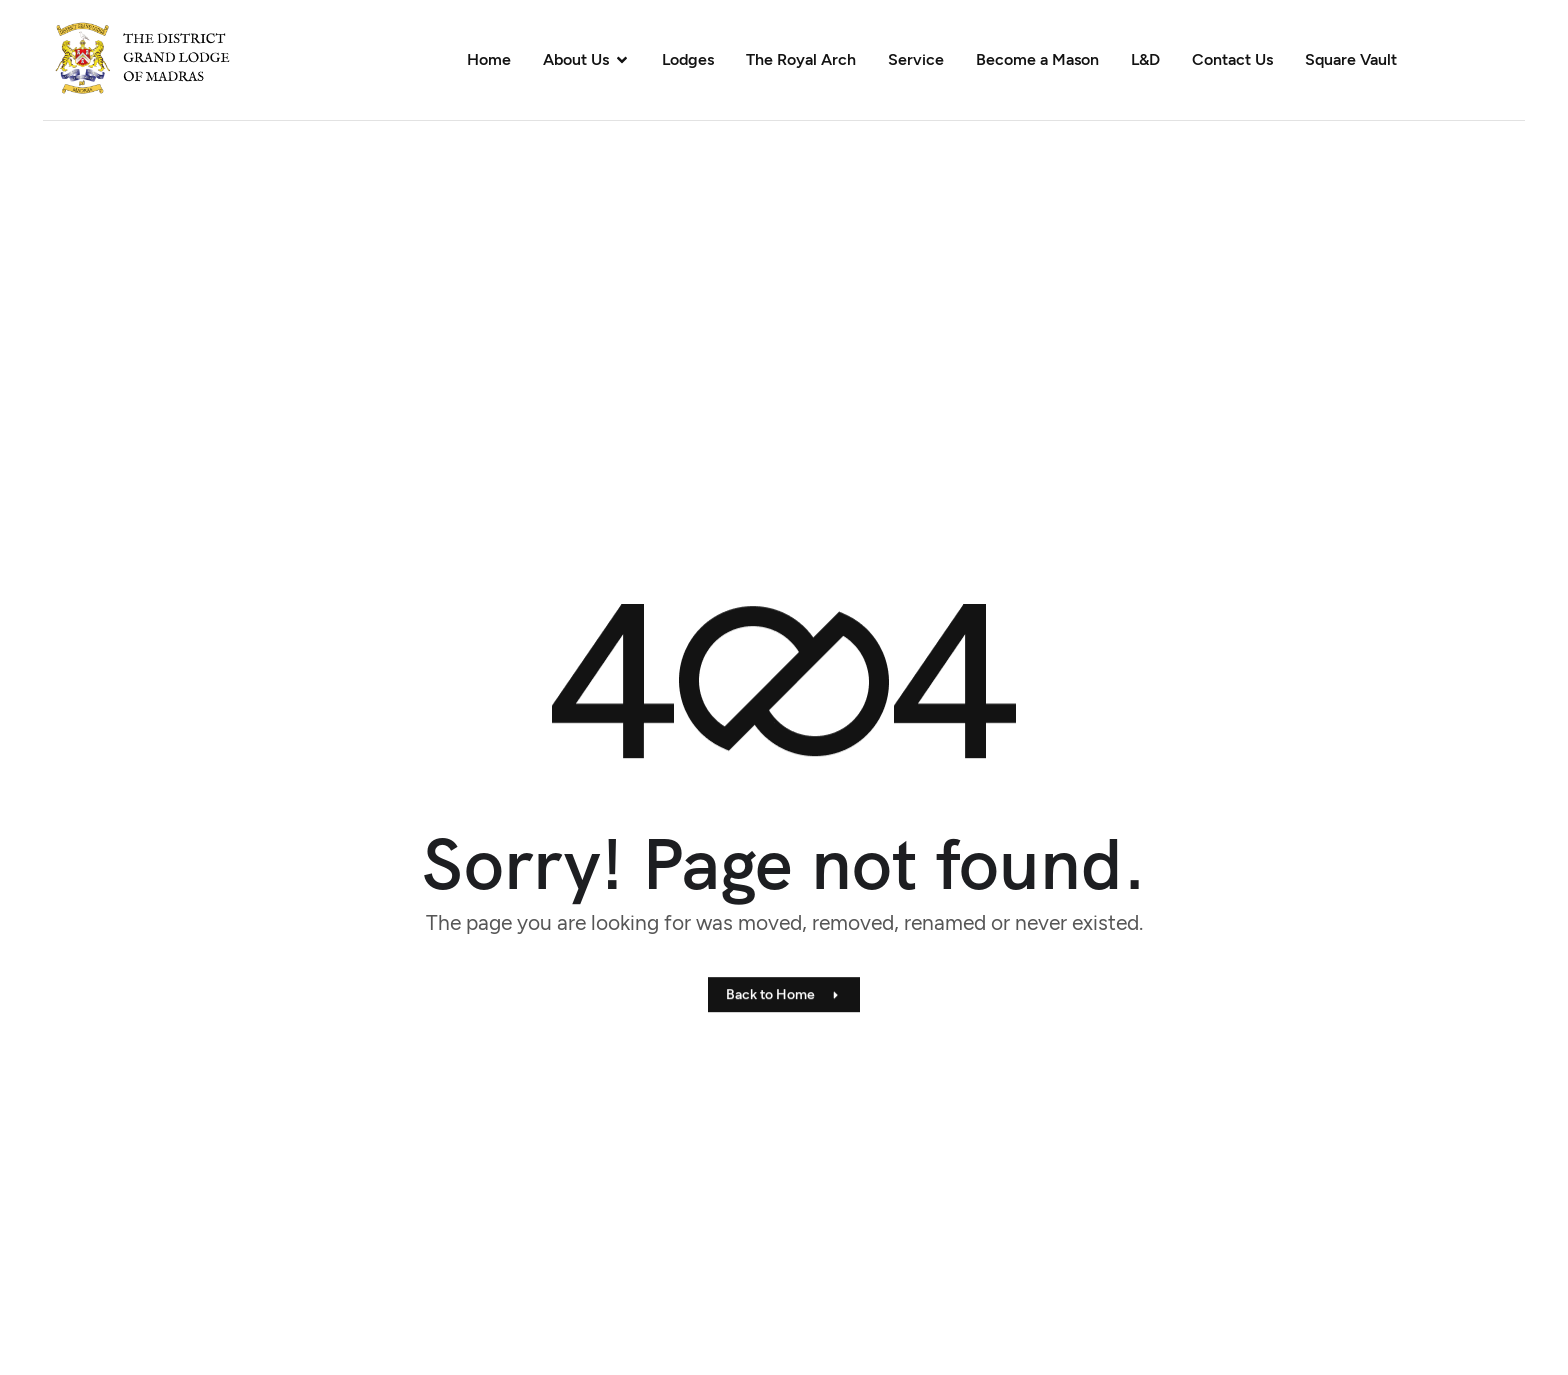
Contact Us (1232, 59)
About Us (586, 59)
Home (489, 59)
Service (916, 59)
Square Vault (1351, 59)
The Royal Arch (801, 59)
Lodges (688, 59)
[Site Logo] (157, 58)
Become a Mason (1037, 59)
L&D (1145, 59)
